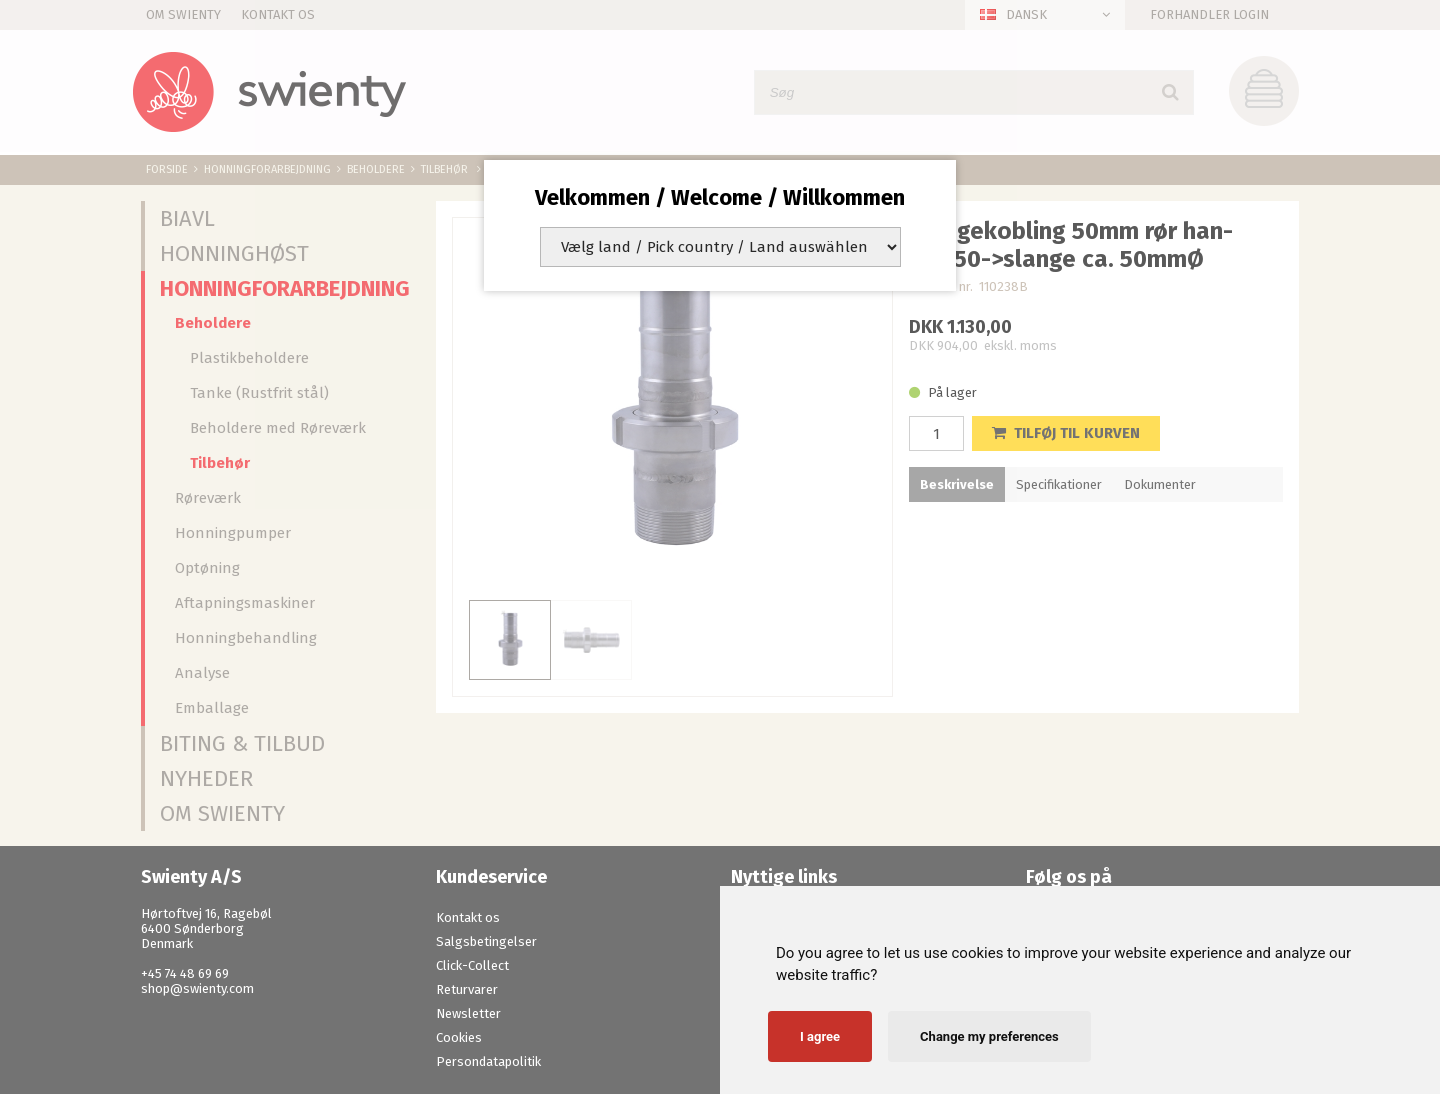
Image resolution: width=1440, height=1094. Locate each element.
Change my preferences (989, 1036)
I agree (820, 1036)
